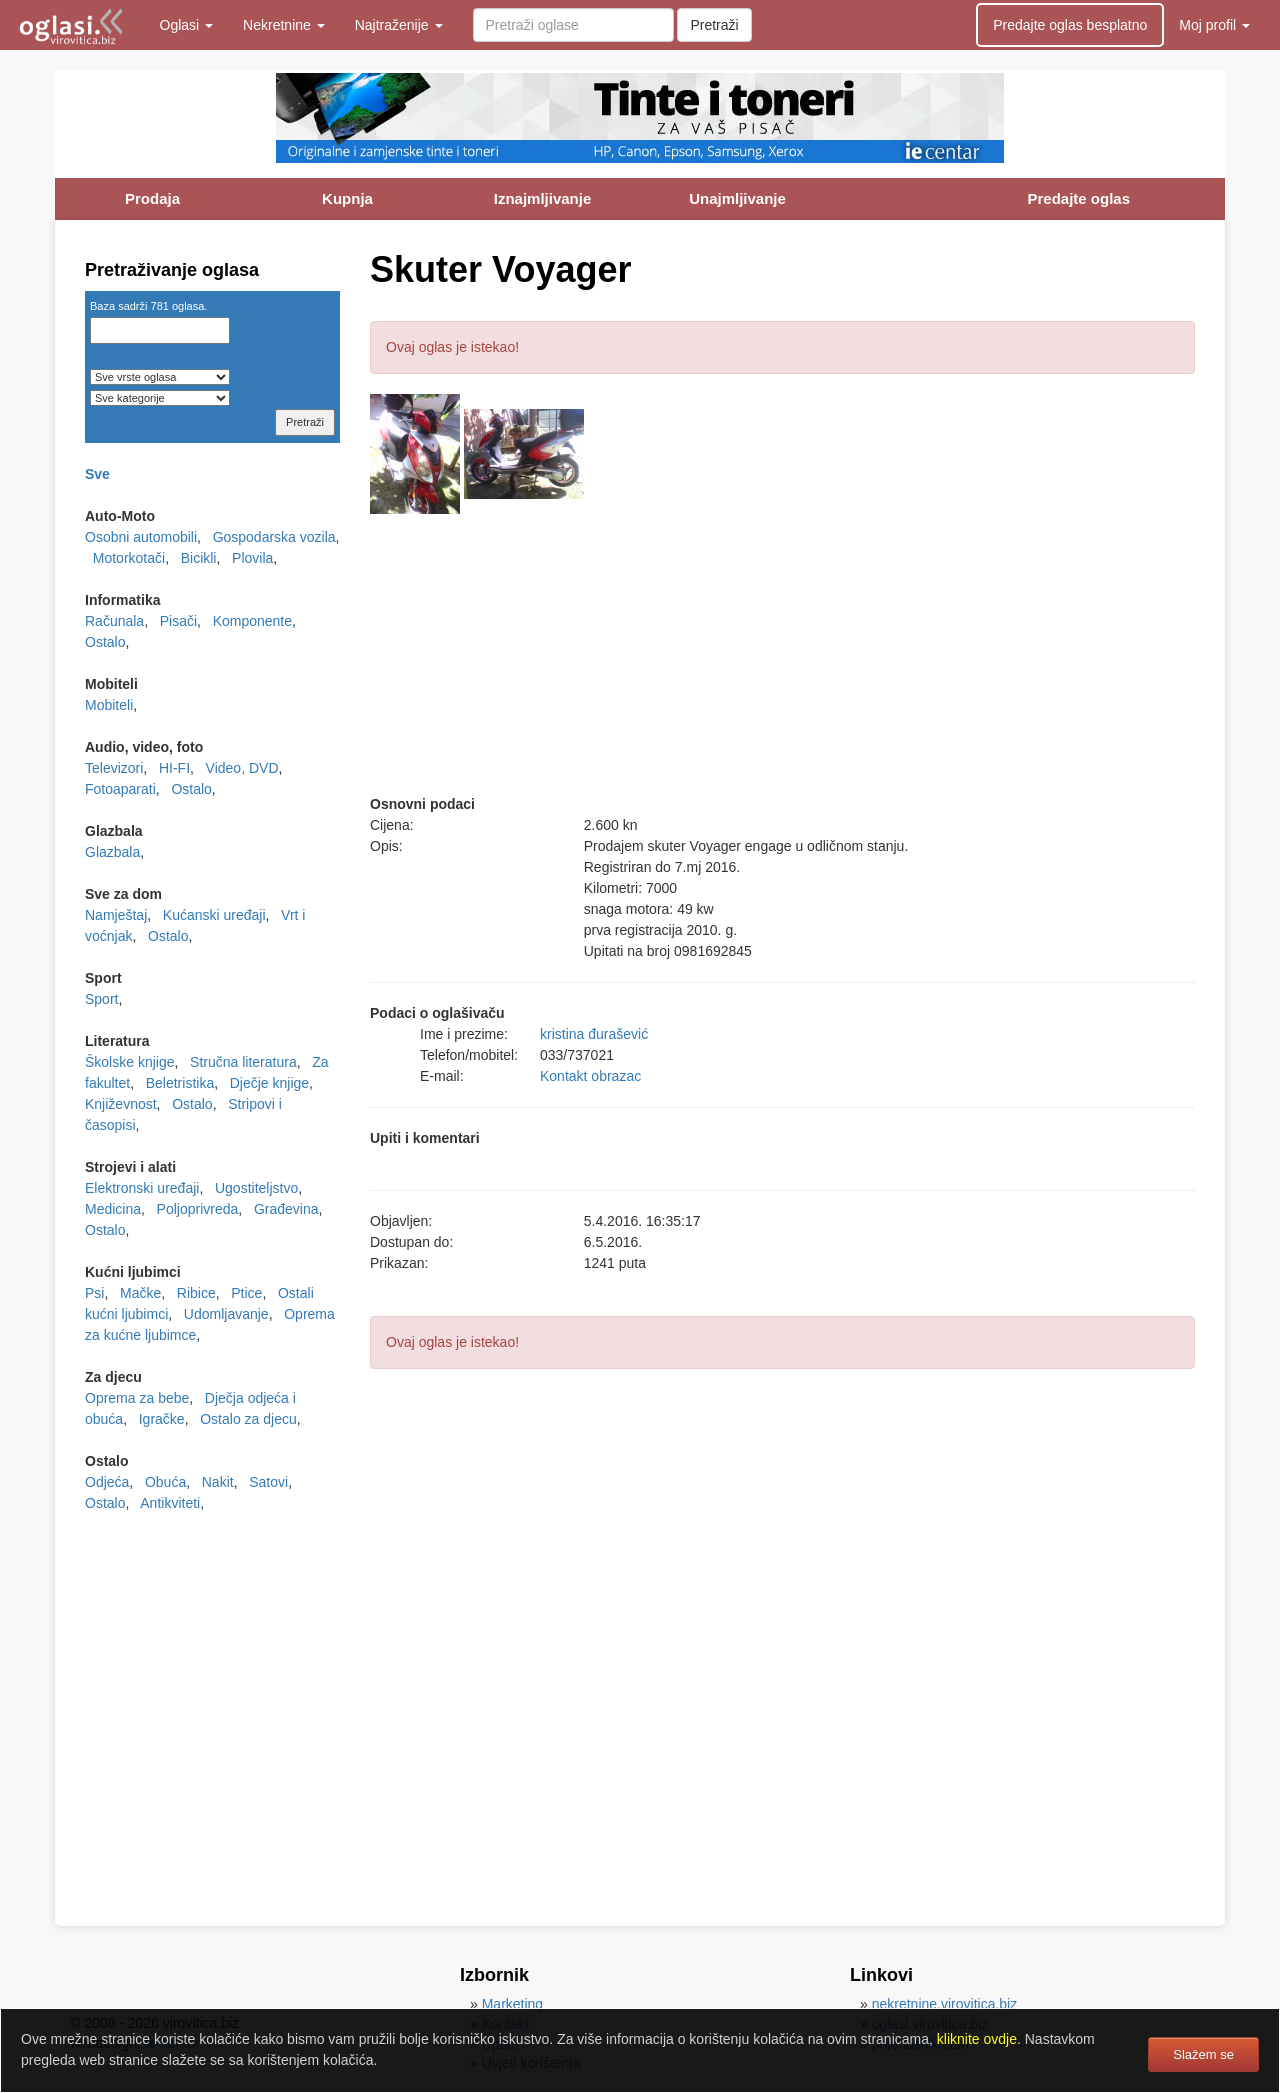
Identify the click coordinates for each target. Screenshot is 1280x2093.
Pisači (178, 621)
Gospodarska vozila (274, 537)
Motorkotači (129, 558)
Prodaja (152, 198)
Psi (94, 1293)
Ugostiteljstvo (256, 1188)
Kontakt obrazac (590, 1076)
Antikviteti (170, 1503)
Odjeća (107, 1482)
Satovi (268, 1482)
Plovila (252, 558)
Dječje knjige (269, 1083)
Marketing (512, 2004)
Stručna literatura (243, 1062)
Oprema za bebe (137, 1398)
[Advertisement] (782, 654)
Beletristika (180, 1083)
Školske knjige (130, 1062)
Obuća (165, 1482)
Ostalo (105, 642)
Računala (114, 621)
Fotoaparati (120, 789)
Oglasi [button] (187, 25)
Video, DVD (242, 768)
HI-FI (174, 768)
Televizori (114, 768)
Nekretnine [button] (284, 25)
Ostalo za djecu (248, 1419)
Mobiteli (109, 705)
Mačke (140, 1293)
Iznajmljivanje (543, 198)
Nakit (218, 1482)
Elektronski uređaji (142, 1188)
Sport (101, 999)
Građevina (286, 1209)
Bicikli (199, 558)
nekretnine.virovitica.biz (945, 2004)
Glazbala (112, 852)
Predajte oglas (1078, 198)
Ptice (246, 1293)
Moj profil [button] (1214, 25)
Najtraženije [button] (399, 25)
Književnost (121, 1104)
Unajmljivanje (737, 198)
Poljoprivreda (198, 1209)
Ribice (196, 1293)
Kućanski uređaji (214, 915)
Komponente (252, 621)
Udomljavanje (226, 1314)
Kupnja (347, 198)
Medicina (113, 1209)
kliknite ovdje (977, 2039)
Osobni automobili (141, 537)
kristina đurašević (594, 1034)
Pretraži (714, 25)
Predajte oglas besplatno (1070, 25)
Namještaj (116, 915)
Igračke (162, 1419)
